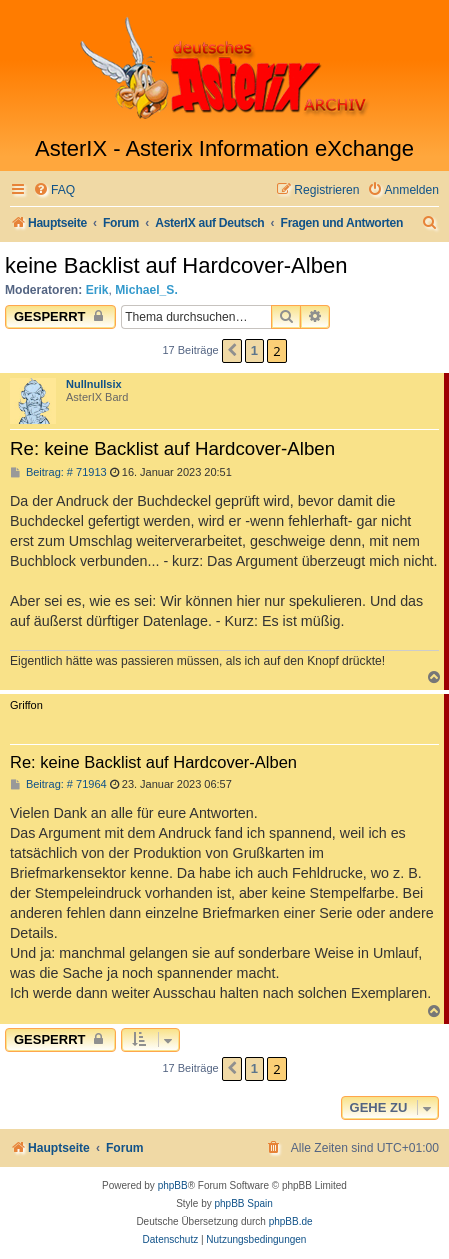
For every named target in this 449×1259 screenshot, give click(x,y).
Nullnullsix (94, 384)
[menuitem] (54, 190)
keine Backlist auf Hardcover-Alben (176, 265)
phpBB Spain (243, 1203)
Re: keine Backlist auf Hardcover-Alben (172, 448)
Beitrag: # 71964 (58, 784)
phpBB (173, 1185)
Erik (97, 290)
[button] (232, 351)
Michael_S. (146, 290)
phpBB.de (291, 1221)
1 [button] (254, 350)
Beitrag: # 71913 (58, 472)
